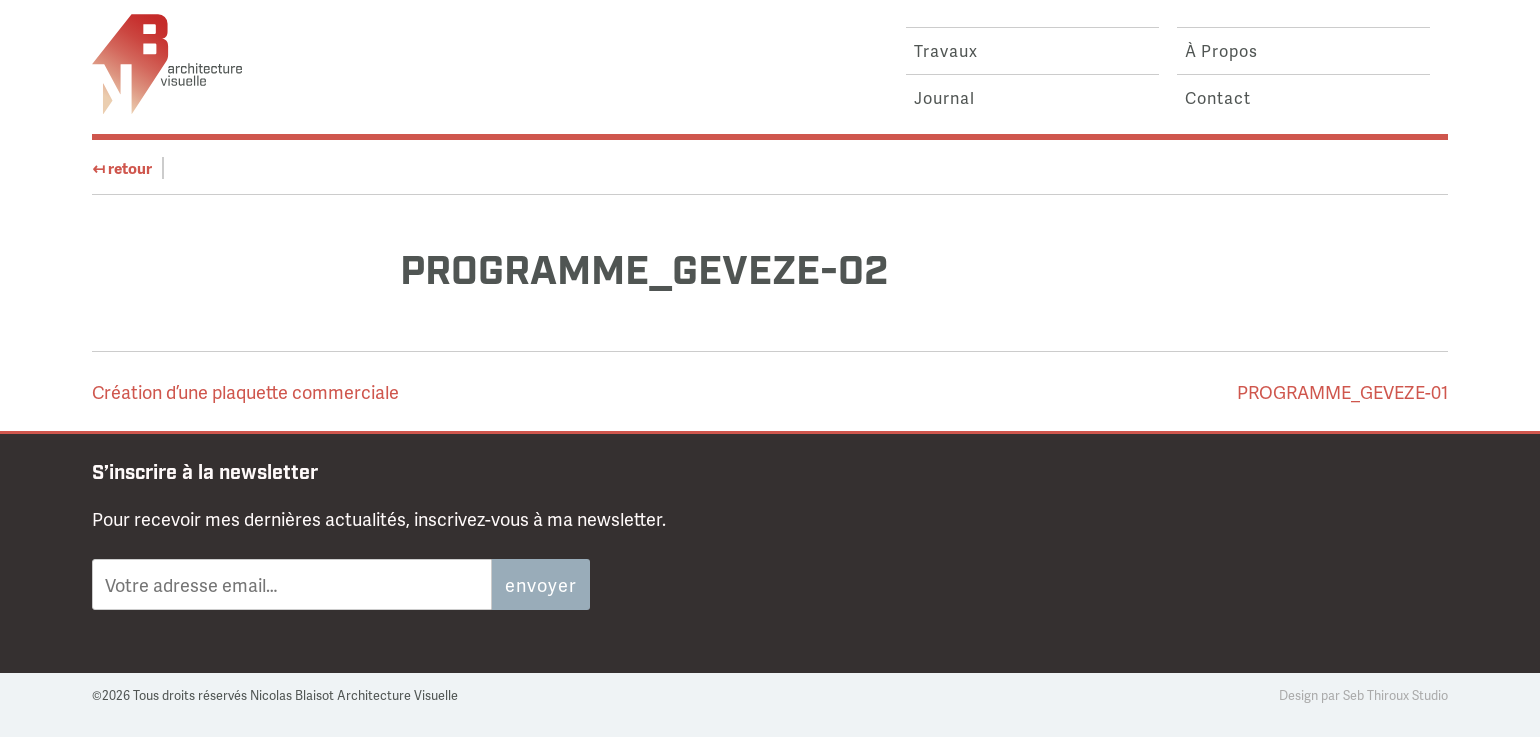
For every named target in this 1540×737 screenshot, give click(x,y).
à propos (1221, 50)
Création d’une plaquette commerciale (245, 391)
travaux (946, 50)
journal (944, 97)
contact (1218, 97)
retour (122, 168)
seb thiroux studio (1395, 695)
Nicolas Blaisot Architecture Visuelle (167, 64)
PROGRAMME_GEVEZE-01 (1342, 391)
